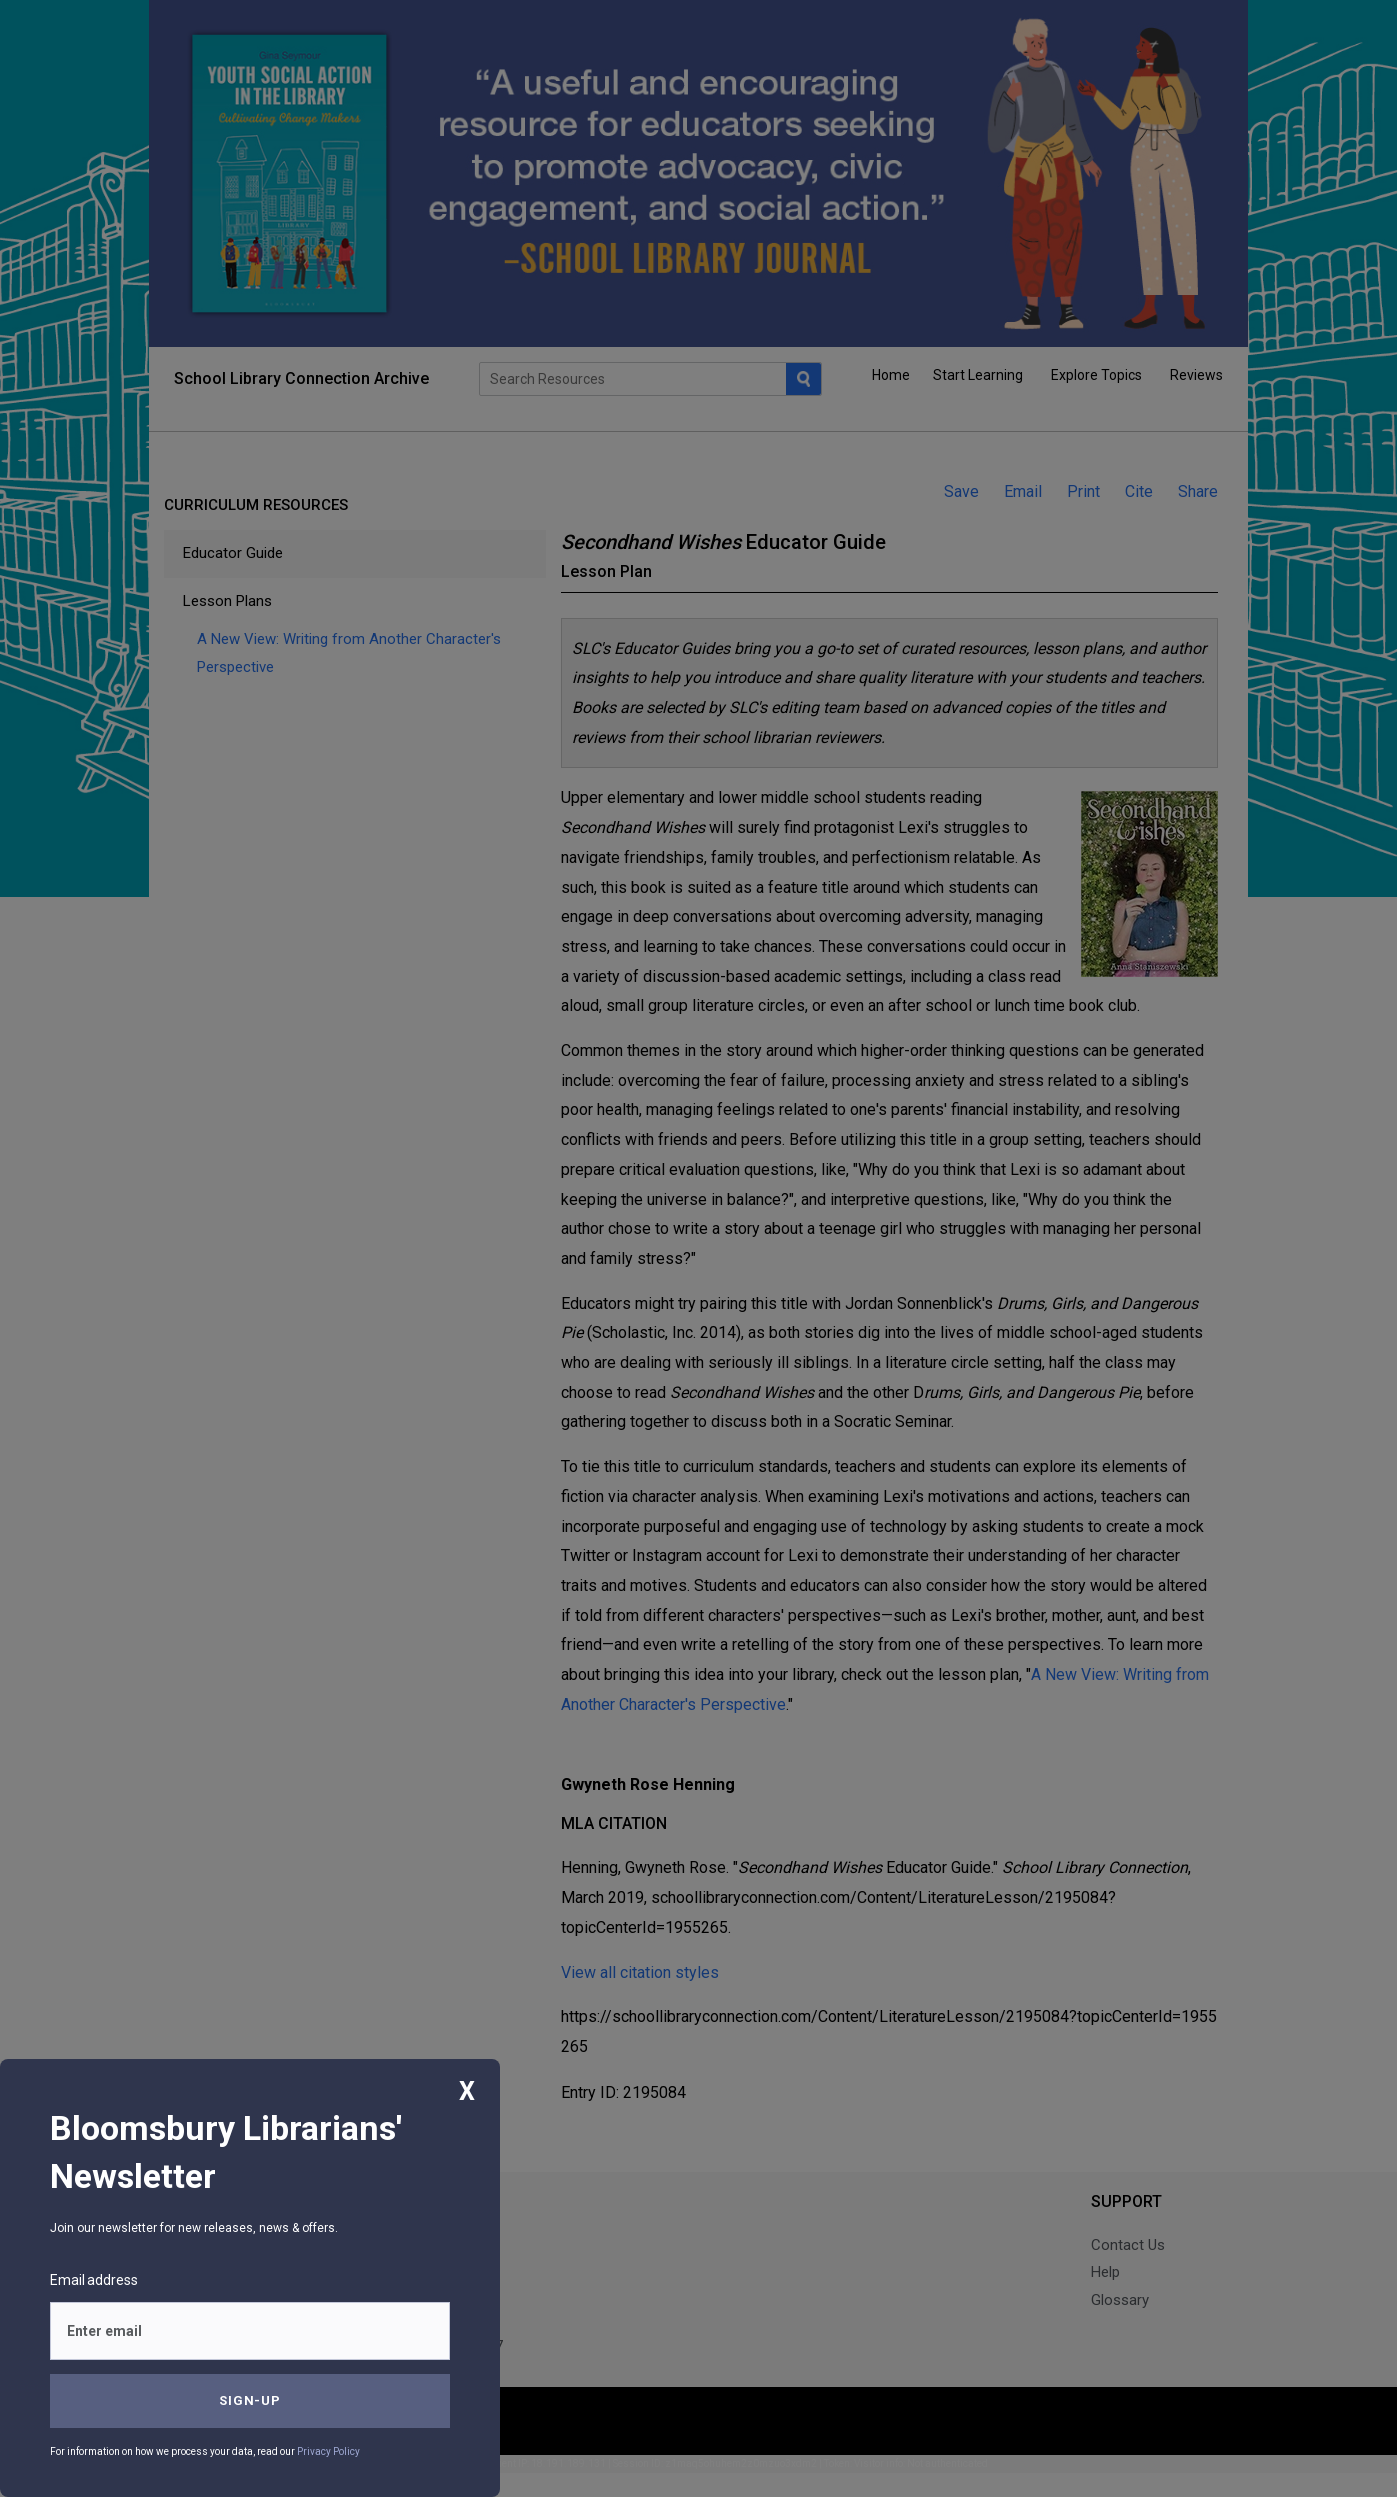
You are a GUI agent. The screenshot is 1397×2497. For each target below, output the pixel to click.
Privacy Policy (328, 2451)
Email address (94, 2280)
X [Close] (467, 2091)
